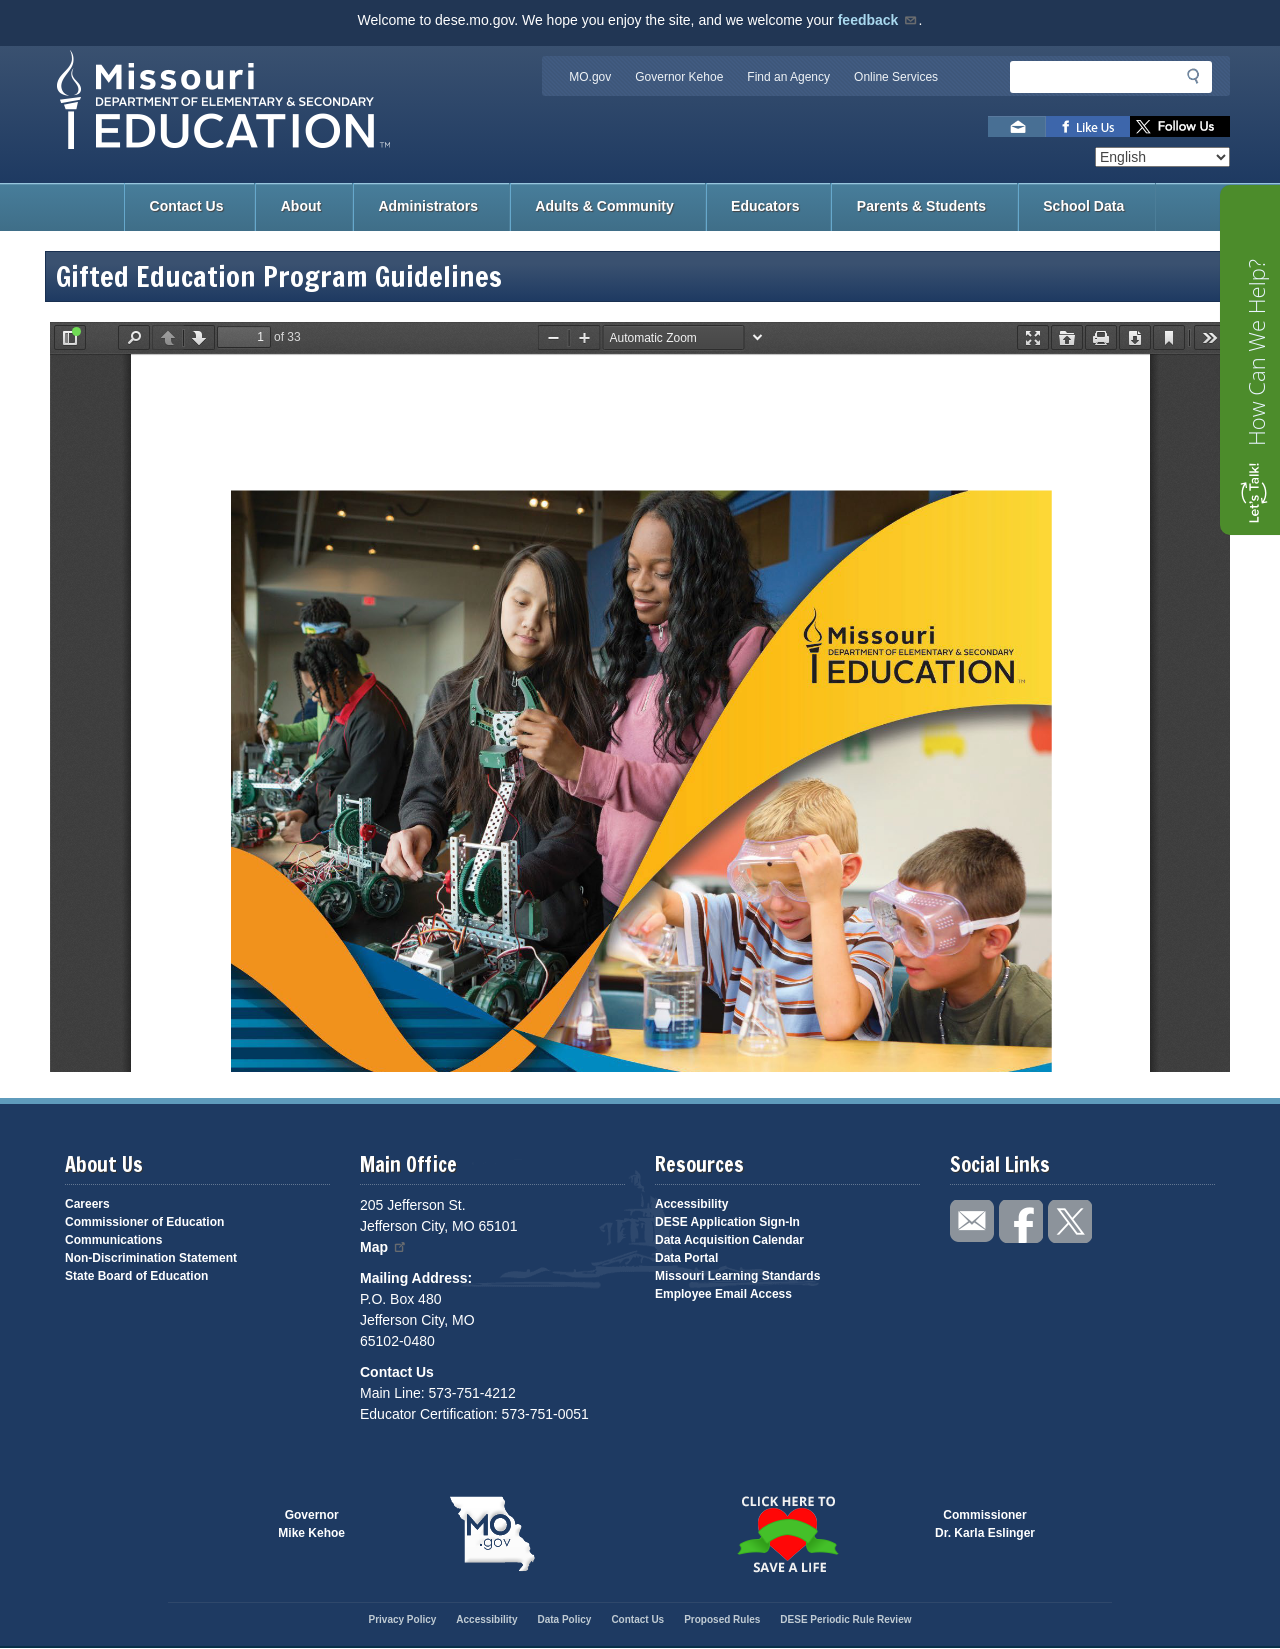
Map (384, 1247)
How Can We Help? (1256, 352)
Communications (113, 1240)
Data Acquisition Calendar (729, 1240)
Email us (1017, 126)
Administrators (428, 206)
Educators (765, 206)
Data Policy (564, 1619)
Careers (87, 1204)
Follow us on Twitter (1180, 126)
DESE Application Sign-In (727, 1222)
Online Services (896, 77)
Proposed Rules (722, 1619)
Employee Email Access (723, 1294)
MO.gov (590, 77)
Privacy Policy (402, 1619)
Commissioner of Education (144, 1222)
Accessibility (691, 1204)
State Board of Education (136, 1276)
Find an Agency (788, 77)
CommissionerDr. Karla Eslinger (985, 1524)
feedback (878, 20)
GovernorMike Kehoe (311, 1524)
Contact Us (187, 206)
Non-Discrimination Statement (151, 1258)
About (301, 206)
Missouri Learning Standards (737, 1276)
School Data (1083, 206)
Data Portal (686, 1258)
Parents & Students (921, 206)
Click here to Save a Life (787, 1534)
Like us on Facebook (1088, 126)
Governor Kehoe (679, 77)
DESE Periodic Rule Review (845, 1619)
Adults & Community (604, 206)
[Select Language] (1162, 157)
